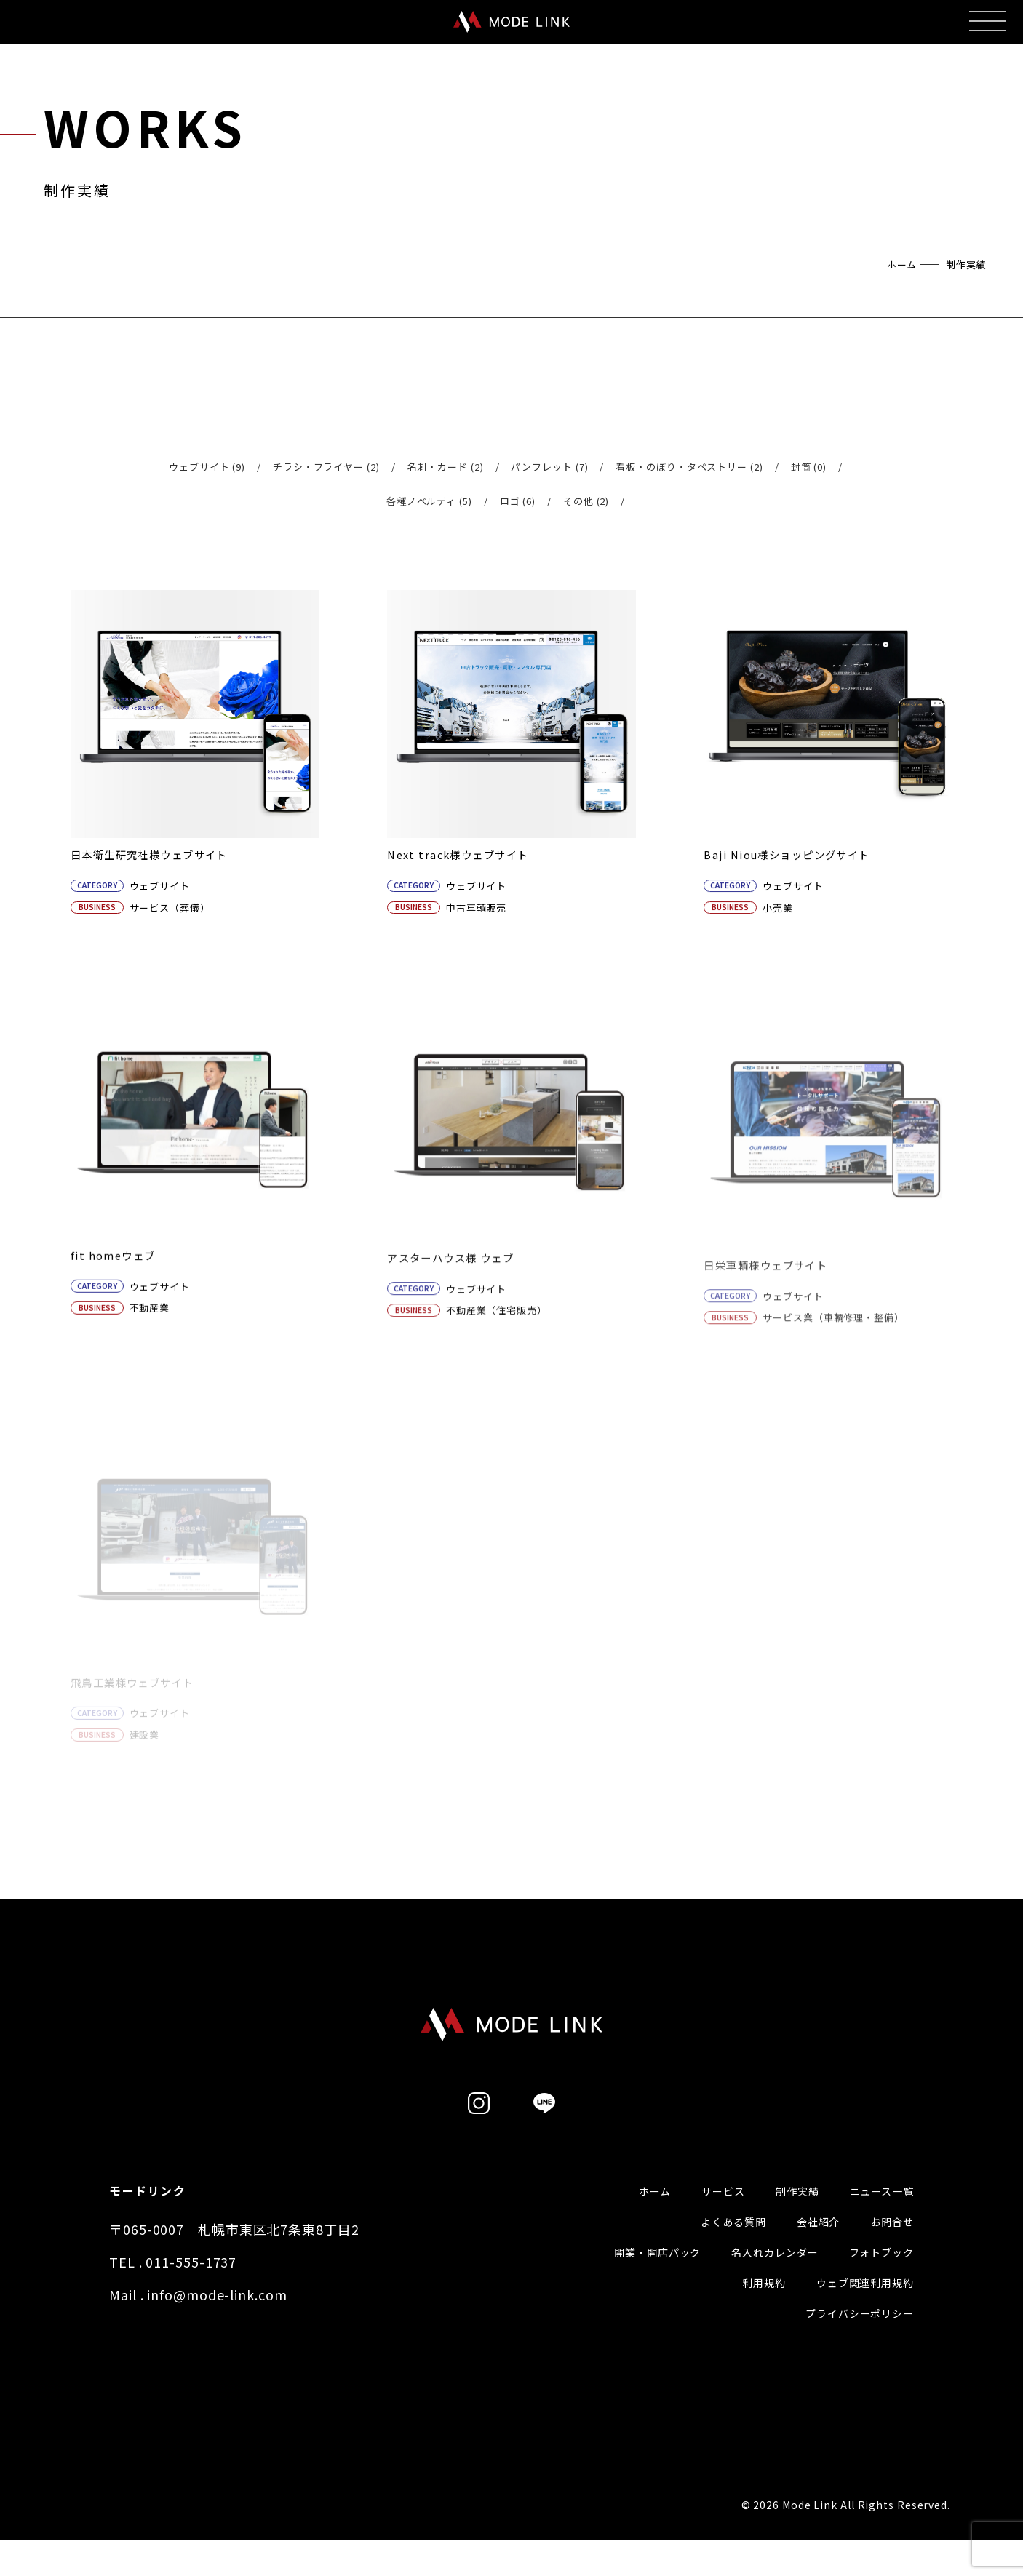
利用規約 (764, 2307)
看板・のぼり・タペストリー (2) (689, 467)
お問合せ (892, 2245)
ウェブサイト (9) (207, 467)
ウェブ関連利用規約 (865, 2307)
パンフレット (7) (549, 467)
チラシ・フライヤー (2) (326, 467)
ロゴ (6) (518, 501)
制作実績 (797, 2215)
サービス (723, 2215)
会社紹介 (818, 2245)
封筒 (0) (809, 467)
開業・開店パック (657, 2276)
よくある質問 (733, 2245)
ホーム (902, 264)
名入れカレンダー (774, 2276)
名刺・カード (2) (445, 467)
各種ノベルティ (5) (429, 501)
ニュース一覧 (882, 2215)
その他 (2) (586, 501)
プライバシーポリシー (859, 2337)
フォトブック (881, 2276)
